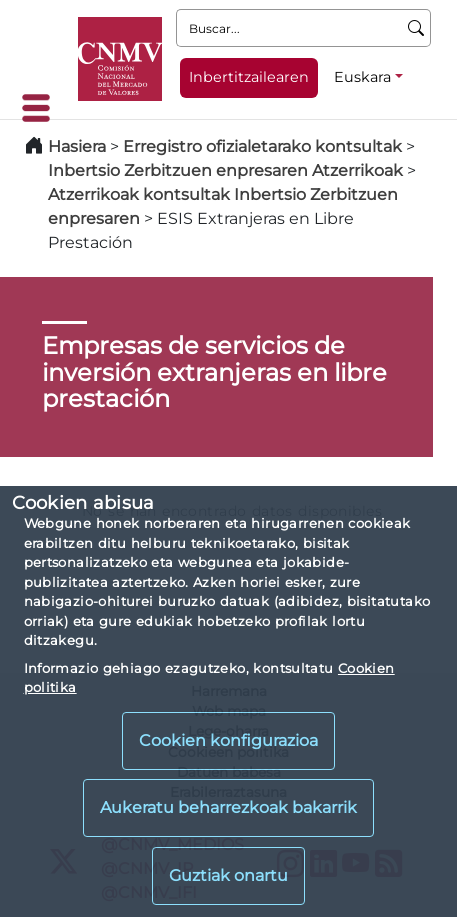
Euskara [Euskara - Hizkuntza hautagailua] (362, 77)
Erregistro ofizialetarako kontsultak (262, 146)
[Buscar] (416, 28)
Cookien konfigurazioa (228, 740)
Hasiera (77, 146)
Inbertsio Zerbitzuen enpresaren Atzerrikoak (225, 170)
